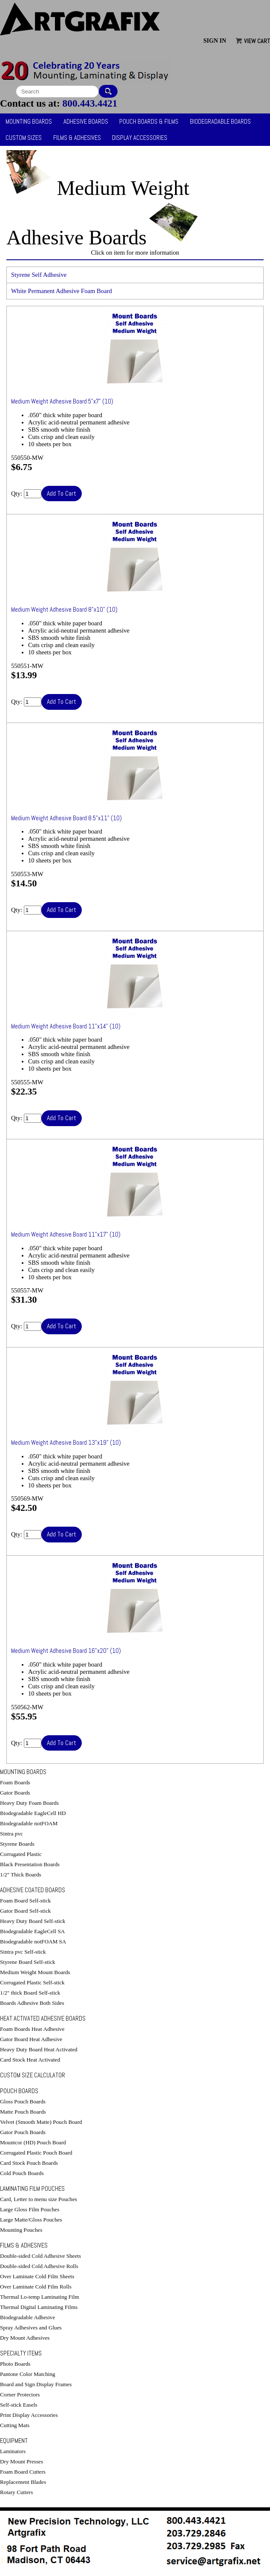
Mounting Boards (29, 121)
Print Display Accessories (29, 2415)
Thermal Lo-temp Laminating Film (39, 2297)
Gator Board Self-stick (25, 1911)
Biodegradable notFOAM (28, 1823)
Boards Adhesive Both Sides (32, 2003)
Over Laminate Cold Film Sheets (37, 2276)
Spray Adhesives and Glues (31, 2327)
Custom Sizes (24, 138)
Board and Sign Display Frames (36, 2384)
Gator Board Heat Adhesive (31, 2039)
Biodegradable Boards (220, 121)
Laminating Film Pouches (32, 2189)
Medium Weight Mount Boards (35, 1972)
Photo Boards (15, 2364)
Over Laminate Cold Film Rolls (36, 2286)
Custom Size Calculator (32, 2075)
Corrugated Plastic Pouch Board (36, 2152)
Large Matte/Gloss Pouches (31, 2219)
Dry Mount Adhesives (25, 2338)
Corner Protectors (20, 2394)
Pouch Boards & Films (148, 121)
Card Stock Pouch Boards (29, 2163)
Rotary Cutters (16, 2492)
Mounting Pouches (21, 2230)
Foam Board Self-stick (25, 1900)
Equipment (14, 2441)
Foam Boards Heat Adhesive (32, 2029)
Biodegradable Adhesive (27, 2317)
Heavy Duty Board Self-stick (32, 1921)
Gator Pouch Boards (23, 2132)
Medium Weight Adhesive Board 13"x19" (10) (66, 1442)
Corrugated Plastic (21, 1854)
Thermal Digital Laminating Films (39, 2307)
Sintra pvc (11, 1833)
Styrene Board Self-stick (27, 1962)
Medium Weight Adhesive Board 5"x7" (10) (62, 401)
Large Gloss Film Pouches (29, 2209)
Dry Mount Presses (21, 2461)
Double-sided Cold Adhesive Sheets (40, 2256)
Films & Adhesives (77, 138)
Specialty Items (21, 2353)
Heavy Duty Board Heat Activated (39, 2049)
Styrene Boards (17, 1844)
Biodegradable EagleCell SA (32, 1931)
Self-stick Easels (18, 2405)
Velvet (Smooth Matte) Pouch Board (41, 2122)
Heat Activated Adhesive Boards (43, 2018)
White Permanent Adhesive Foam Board (61, 291)
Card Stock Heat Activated (30, 2059)
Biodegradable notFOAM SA (33, 1941)
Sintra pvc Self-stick (23, 1952)
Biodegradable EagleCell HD (33, 1813)
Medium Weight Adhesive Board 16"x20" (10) (66, 1651)
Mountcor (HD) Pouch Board (33, 2142)
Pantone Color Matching (27, 2374)
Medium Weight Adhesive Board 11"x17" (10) (66, 1234)
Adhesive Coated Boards (32, 1890)
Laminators (13, 2451)
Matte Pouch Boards (23, 2111)
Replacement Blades (23, 2482)
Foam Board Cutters (23, 2472)
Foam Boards (15, 1782)
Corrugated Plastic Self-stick (32, 1982)
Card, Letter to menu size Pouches (38, 2199)
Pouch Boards (19, 2091)
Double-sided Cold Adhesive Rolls (39, 2266)
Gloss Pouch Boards (23, 2101)
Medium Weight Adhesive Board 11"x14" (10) (66, 1026)
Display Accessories (139, 138)
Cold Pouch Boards (22, 2173)
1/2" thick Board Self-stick (30, 1992)
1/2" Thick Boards (20, 1874)
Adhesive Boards (85, 121)
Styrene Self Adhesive (38, 274)
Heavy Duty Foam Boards (29, 1803)
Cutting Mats (14, 2425)
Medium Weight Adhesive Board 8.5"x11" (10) (66, 818)
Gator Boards (15, 1792)
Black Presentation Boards (30, 1864)
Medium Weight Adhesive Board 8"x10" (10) (64, 609)
